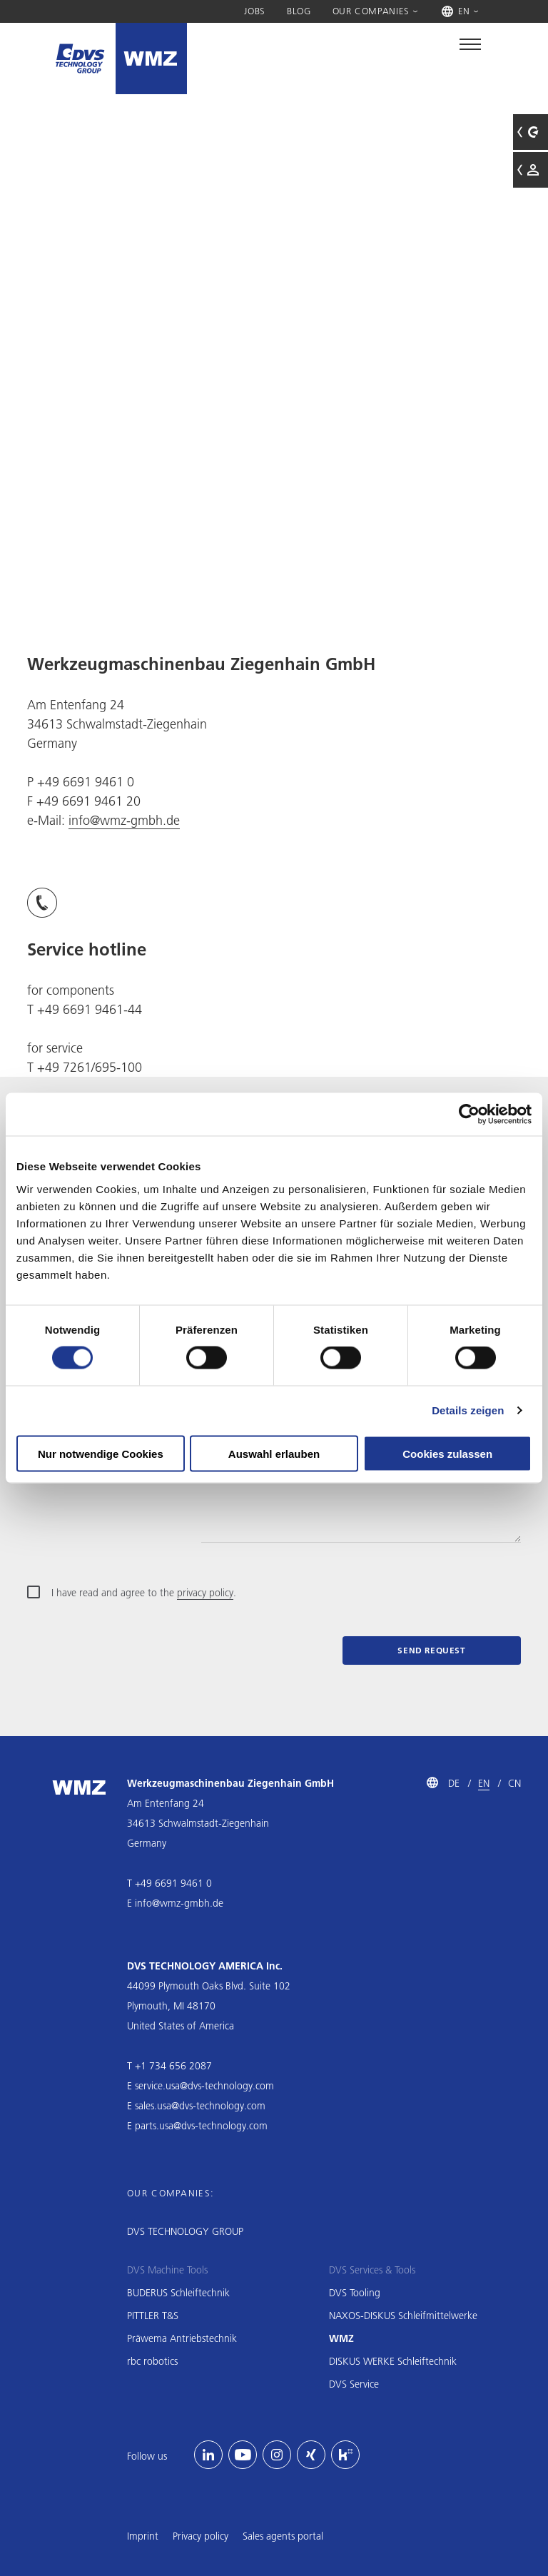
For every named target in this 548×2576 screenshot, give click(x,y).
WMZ (341, 2338)
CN (514, 1783)
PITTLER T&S (152, 2315)
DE (454, 1783)
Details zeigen (468, 1410)
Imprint (142, 2536)
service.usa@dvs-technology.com (204, 2085)
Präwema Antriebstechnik (182, 2338)
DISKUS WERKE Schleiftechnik (393, 2361)
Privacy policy (200, 2536)
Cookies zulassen (447, 1453)
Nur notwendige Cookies (100, 1453)
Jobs (254, 10)
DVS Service (354, 2384)
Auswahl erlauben (274, 1453)
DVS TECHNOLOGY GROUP (185, 2231)
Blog (299, 10)
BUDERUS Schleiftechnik (178, 2292)
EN (483, 1783)
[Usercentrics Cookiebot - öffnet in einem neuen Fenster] (469, 1114)
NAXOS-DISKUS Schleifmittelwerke (403, 2315)
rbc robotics (152, 2361)
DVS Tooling (354, 2292)
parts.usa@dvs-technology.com (201, 2125)
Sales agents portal (283, 2536)
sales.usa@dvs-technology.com (200, 2105)
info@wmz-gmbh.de (124, 820)
